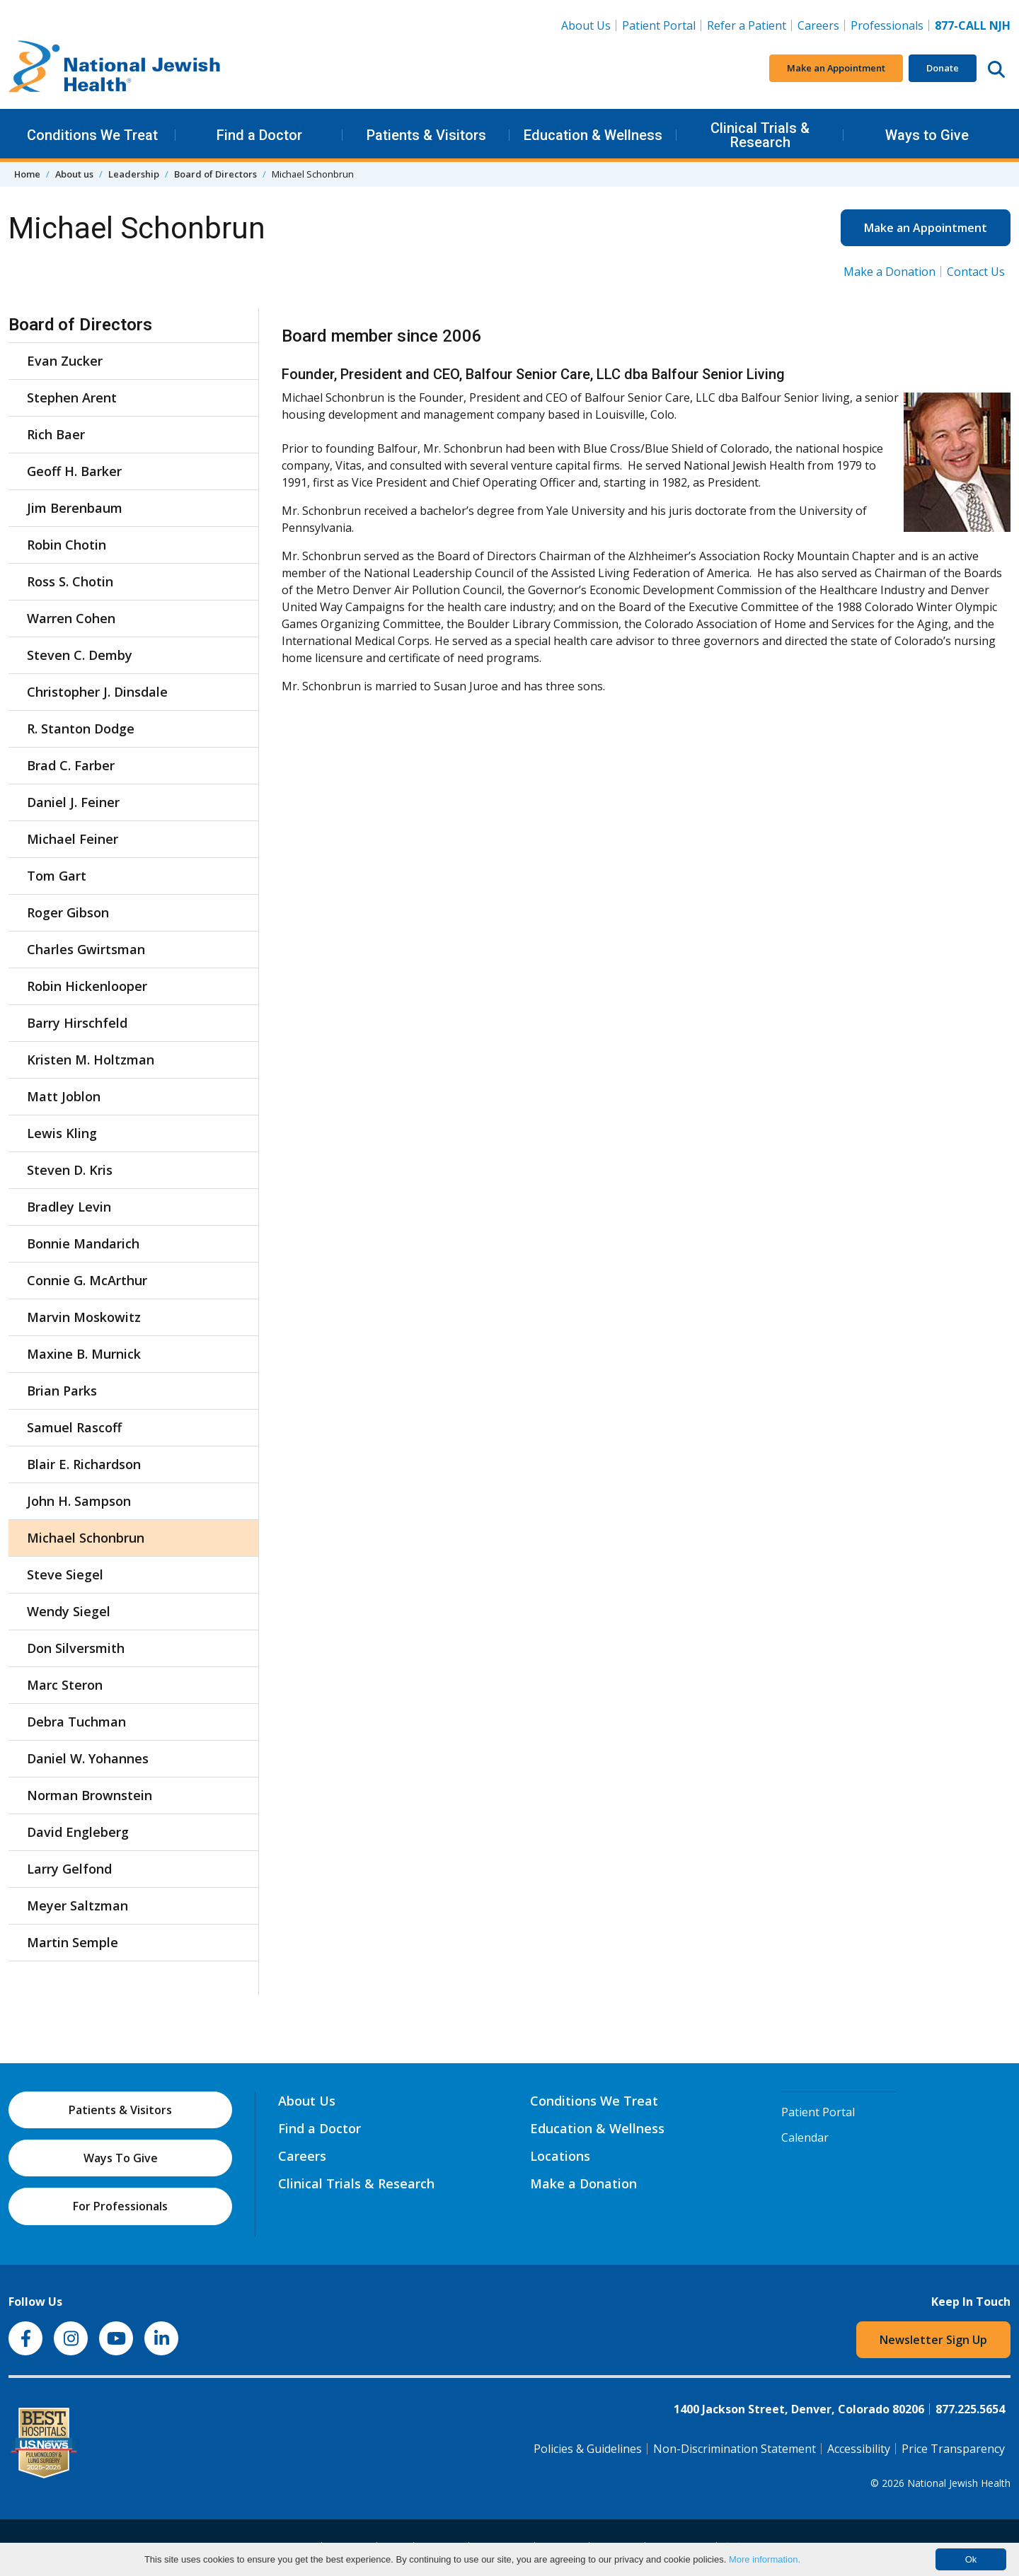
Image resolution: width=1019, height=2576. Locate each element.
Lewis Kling (62, 1133)
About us (74, 174)
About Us (586, 25)
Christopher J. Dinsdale (97, 691)
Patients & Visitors (426, 135)
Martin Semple (72, 1942)
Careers (821, 24)
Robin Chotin (66, 544)
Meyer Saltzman (77, 1905)
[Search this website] (996, 68)
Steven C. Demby (79, 654)
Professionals (887, 25)
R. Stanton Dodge (80, 728)
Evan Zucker (65, 360)
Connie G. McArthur (87, 1280)
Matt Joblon (63, 1096)
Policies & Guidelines (588, 2448)
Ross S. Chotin (70, 581)
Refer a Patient (746, 25)
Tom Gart (56, 875)
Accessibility (858, 2448)
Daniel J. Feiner (73, 802)
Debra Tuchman (76, 1721)
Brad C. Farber (71, 765)
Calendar (805, 2137)
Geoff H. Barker (74, 471)
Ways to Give (927, 135)
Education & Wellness (593, 135)
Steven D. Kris (70, 1169)
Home (27, 174)
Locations (560, 2155)
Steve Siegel (65, 1574)
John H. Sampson (79, 1500)
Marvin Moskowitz (84, 1317)
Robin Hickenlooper (87, 985)
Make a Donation (889, 271)
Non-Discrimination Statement (734, 2448)
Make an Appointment (836, 68)
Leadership (133, 174)
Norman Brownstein (89, 1795)
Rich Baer (56, 434)
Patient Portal (659, 25)
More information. (764, 2559)
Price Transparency (953, 2448)
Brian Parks (62, 1390)
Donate (942, 68)
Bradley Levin (69, 1206)
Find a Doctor (259, 135)
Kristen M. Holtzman (90, 1059)
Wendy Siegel (68, 1611)
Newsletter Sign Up (933, 2340)
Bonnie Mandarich (83, 1243)
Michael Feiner (72, 838)
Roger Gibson (68, 912)
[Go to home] (114, 69)
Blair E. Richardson (84, 1464)
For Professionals (120, 2206)
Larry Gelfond (69, 1868)
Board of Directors (215, 174)
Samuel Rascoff (74, 1427)
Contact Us (976, 271)
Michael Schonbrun (85, 1537)
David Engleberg (78, 1831)
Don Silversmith (76, 1648)
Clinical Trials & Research (760, 135)
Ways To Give (121, 2158)
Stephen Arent (72, 397)
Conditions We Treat (92, 135)
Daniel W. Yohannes (88, 1758)
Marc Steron (65, 1684)
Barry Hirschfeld (77, 1022)
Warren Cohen (71, 618)
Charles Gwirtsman (86, 949)
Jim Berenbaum (74, 507)
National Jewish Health (959, 2483)
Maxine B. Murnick (84, 1353)
